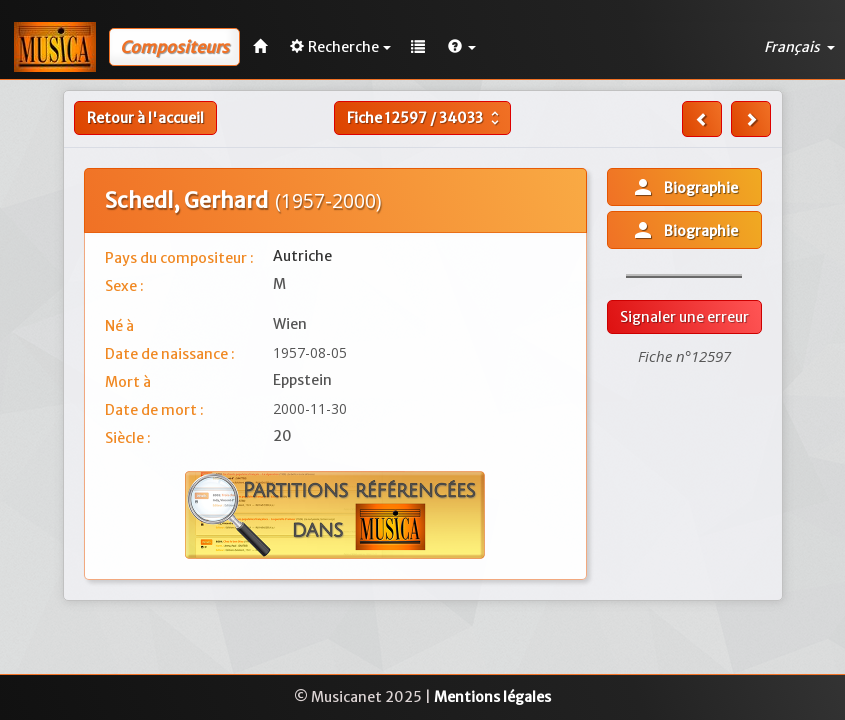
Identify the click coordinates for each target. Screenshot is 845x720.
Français (799, 47)
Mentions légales (492, 697)
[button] (462, 47)
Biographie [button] (684, 187)
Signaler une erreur (684, 317)
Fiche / (425, 118)
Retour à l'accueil (145, 118)
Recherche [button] (340, 47)
